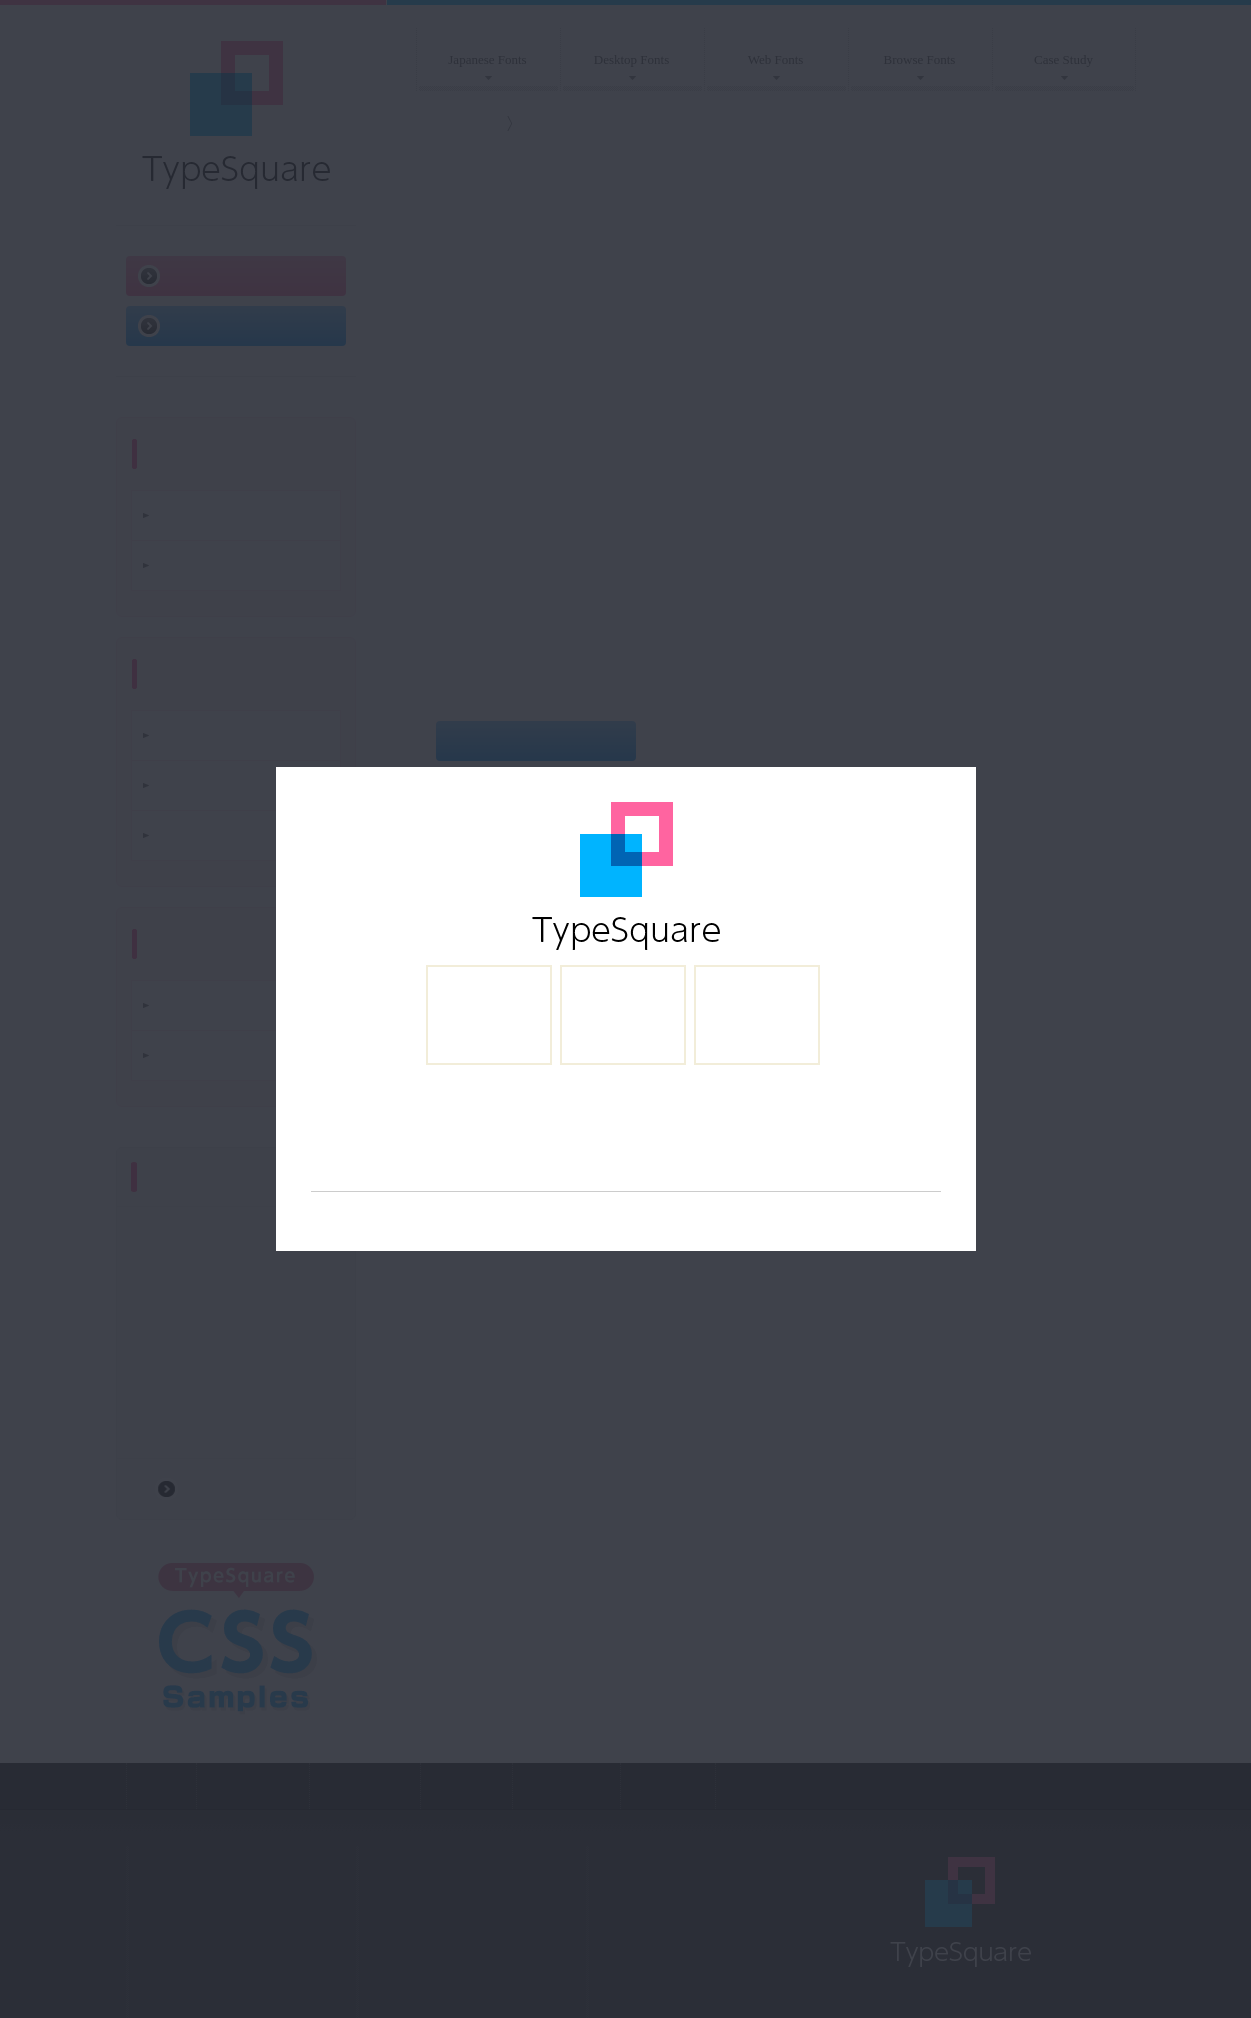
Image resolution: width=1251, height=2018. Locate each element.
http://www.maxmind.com (862, 1226)
